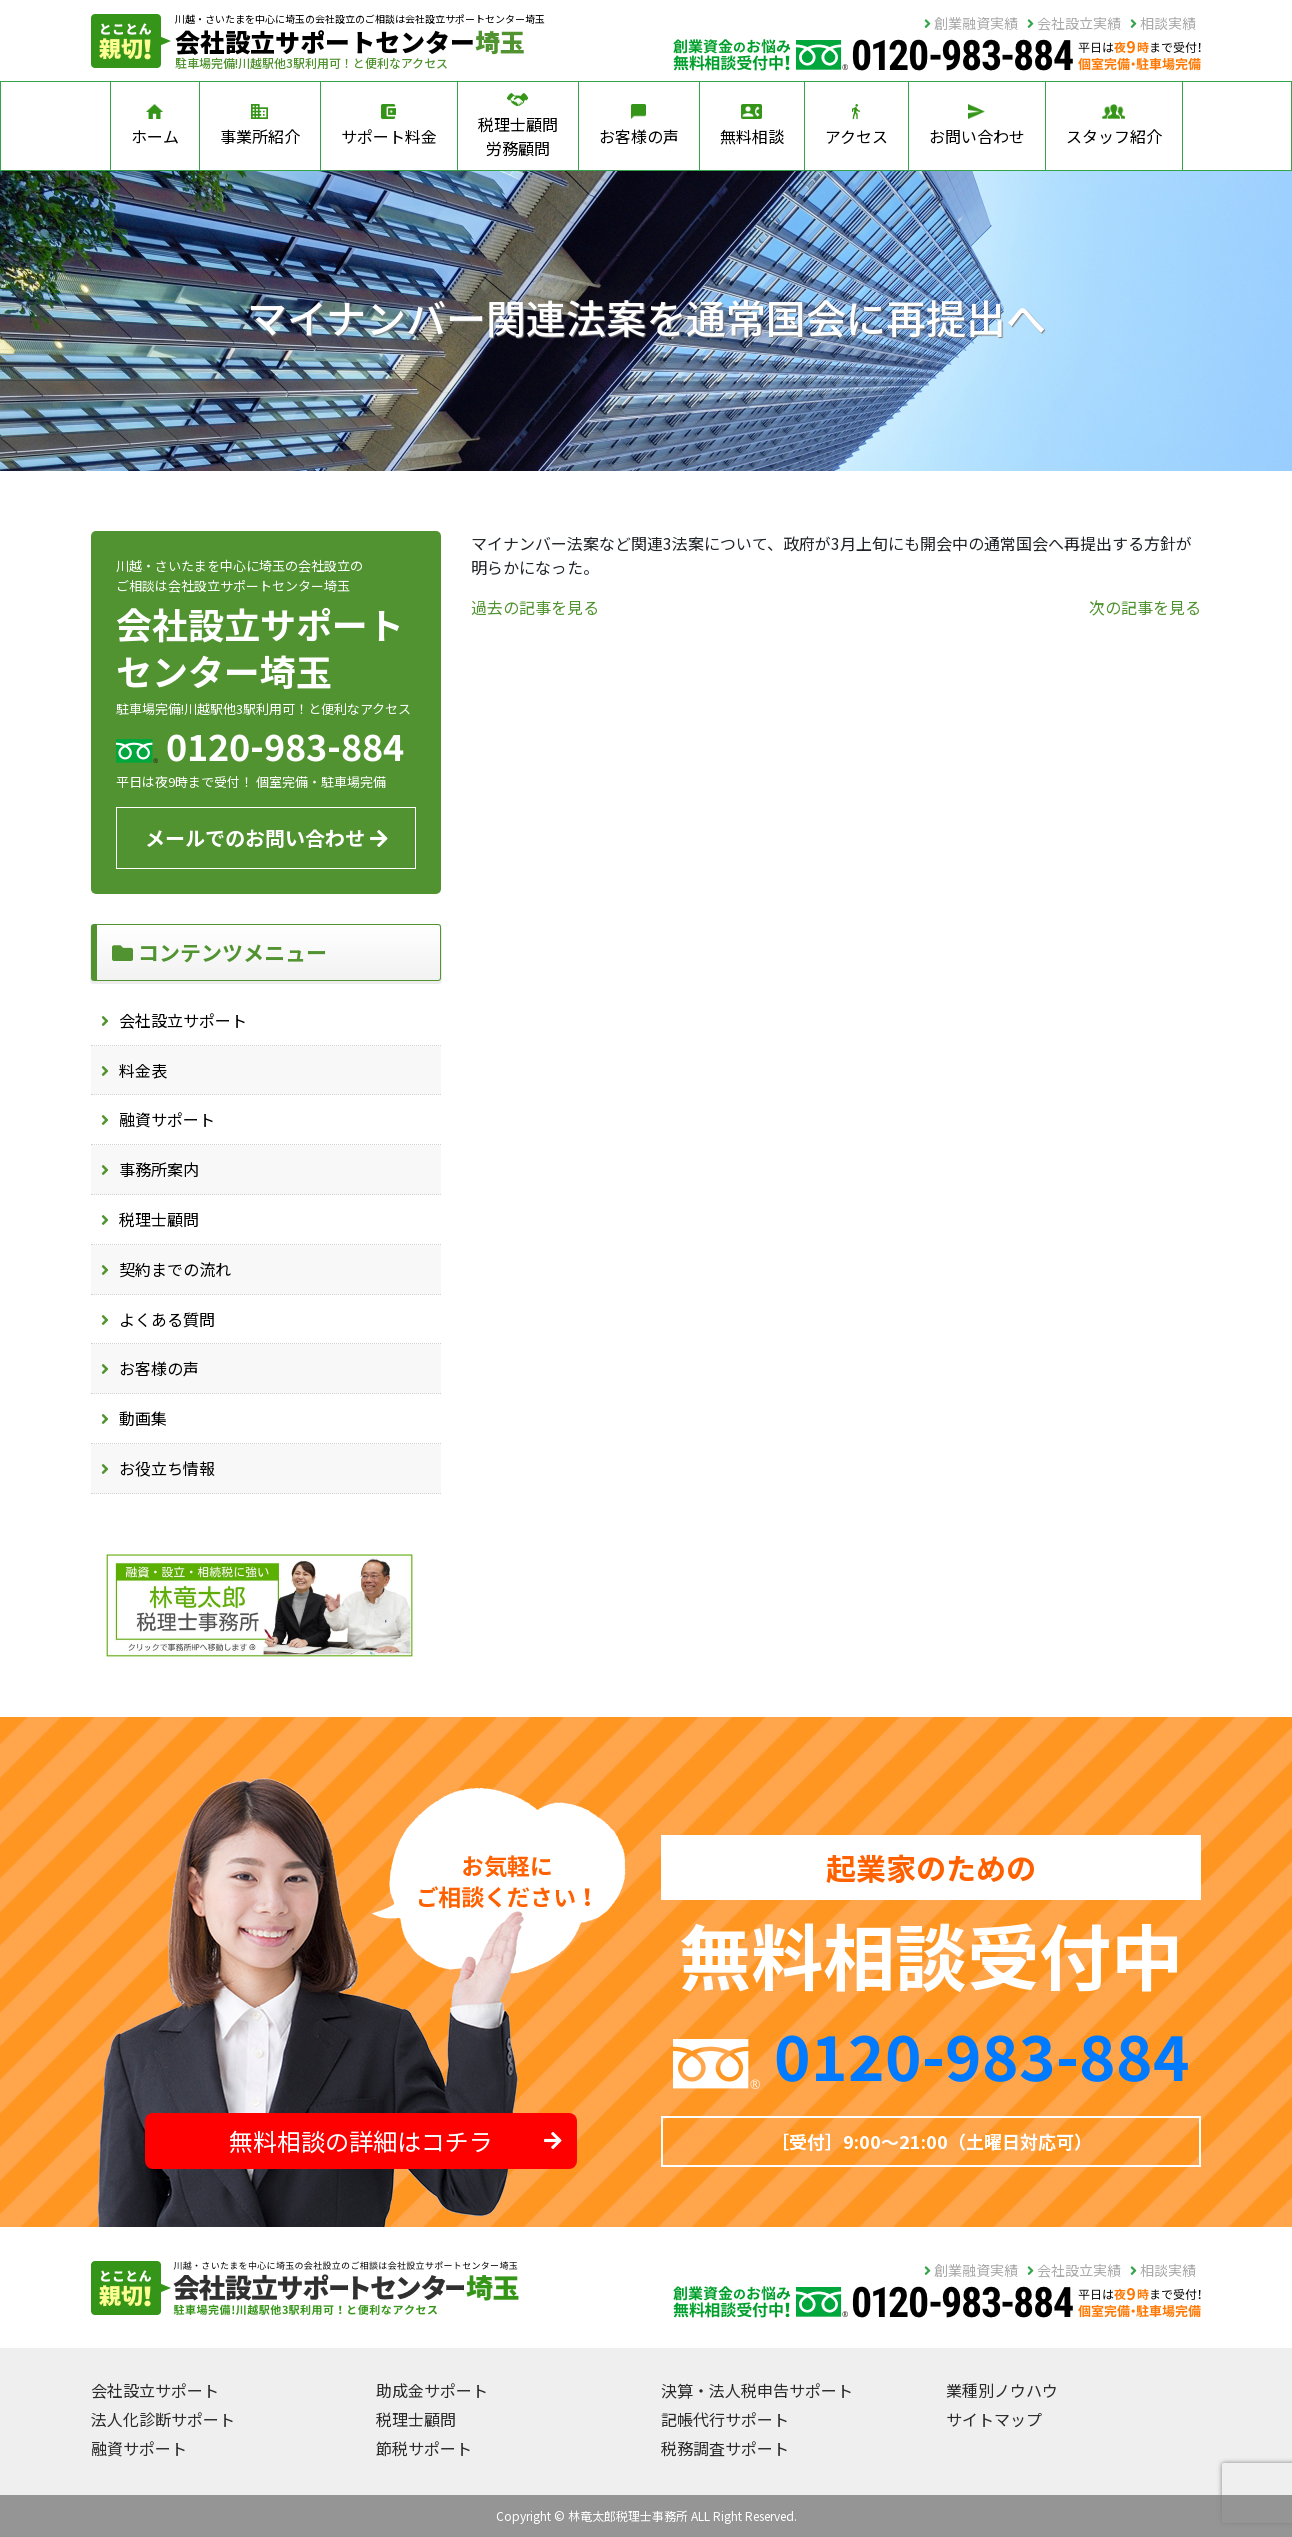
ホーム (155, 126)
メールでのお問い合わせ (266, 837)
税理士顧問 (159, 1219)
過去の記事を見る (535, 607)
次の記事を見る (1145, 607)
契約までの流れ (175, 1269)
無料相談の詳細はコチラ (395, 2140)
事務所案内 (159, 1169)
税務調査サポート (725, 2448)
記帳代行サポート (725, 2419)
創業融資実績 (971, 23)
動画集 (143, 1418)
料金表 (143, 1070)
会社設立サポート (183, 1020)
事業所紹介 (260, 126)
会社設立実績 (1074, 23)
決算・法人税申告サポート (757, 2390)
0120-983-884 (982, 2054)
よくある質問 (167, 1319)
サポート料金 (389, 126)
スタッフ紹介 (1114, 126)
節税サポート (424, 2448)
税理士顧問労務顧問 (518, 126)
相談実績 (1163, 23)
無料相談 (752, 126)
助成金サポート (432, 2390)
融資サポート (167, 1119)
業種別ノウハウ (1002, 2390)
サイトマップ (994, 2419)
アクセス (856, 126)
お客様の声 (639, 126)
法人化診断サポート (163, 2419)
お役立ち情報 (167, 1468)
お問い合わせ (977, 126)
